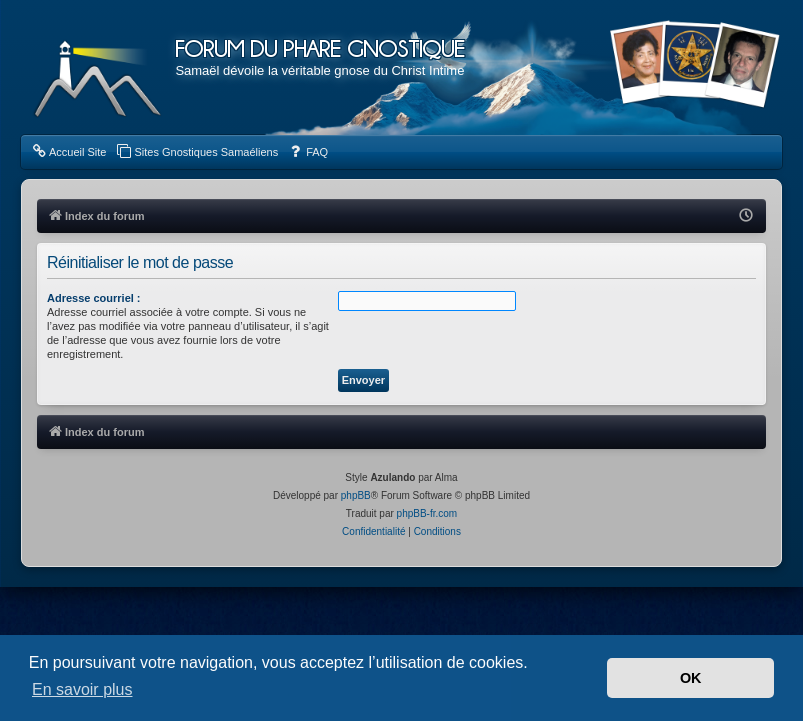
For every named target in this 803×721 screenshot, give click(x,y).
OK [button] (691, 678)
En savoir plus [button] (82, 689)
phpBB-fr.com (427, 513)
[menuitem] (68, 152)
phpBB (356, 495)
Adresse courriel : (94, 298)
